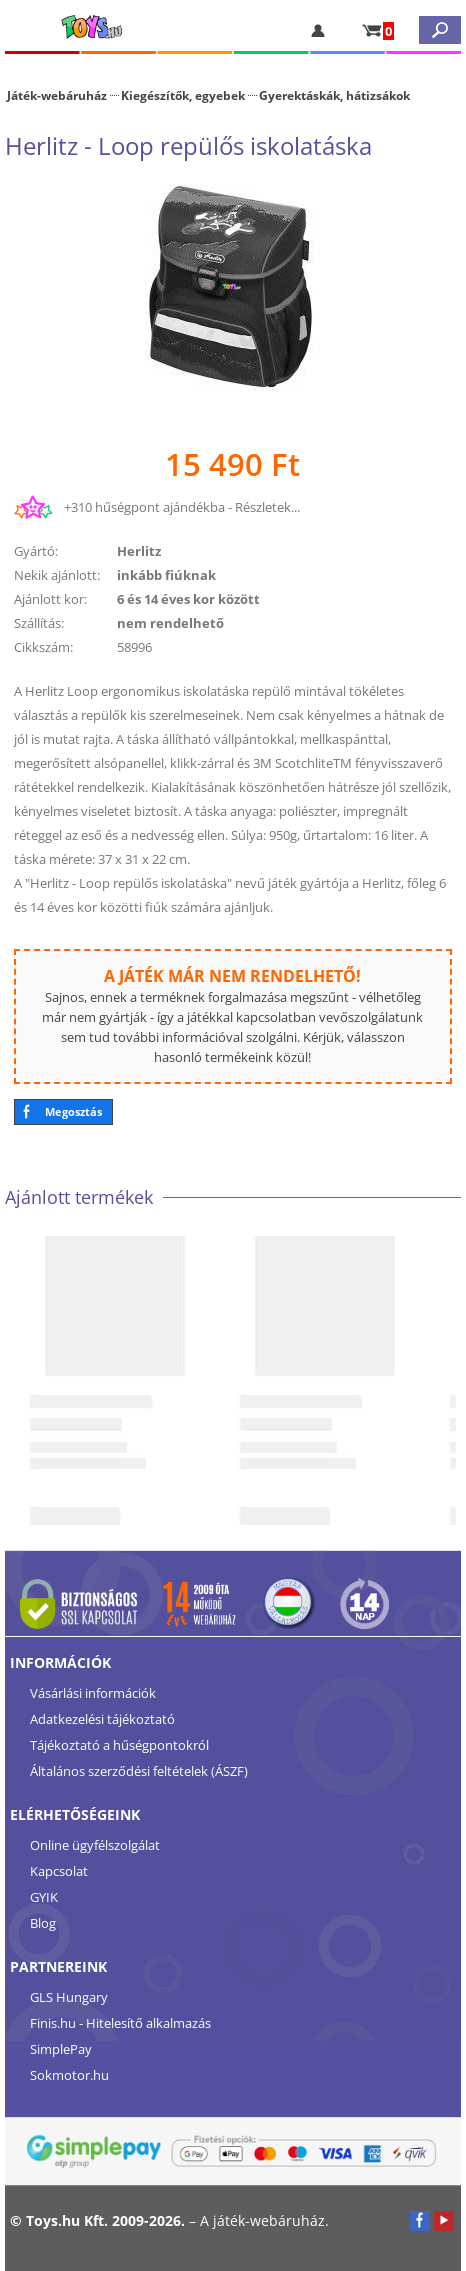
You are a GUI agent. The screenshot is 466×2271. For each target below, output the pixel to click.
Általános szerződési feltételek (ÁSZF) (139, 1771)
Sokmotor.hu (69, 2075)
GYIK (44, 1897)
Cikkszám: (43, 647)
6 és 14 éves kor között (188, 599)
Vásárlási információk (93, 1693)
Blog (43, 1923)
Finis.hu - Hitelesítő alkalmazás (120, 2023)
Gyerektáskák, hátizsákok (334, 95)
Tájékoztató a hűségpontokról (119, 1745)
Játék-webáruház (57, 95)
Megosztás (73, 1111)
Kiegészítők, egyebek (183, 95)
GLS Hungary (69, 1997)
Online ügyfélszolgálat (95, 1845)
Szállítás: (39, 623)
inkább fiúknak (166, 575)
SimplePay (61, 2049)
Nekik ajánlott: (57, 575)
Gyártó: (36, 551)
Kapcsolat (59, 1871)
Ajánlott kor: (50, 599)
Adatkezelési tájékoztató (102, 1719)
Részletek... (267, 507)
